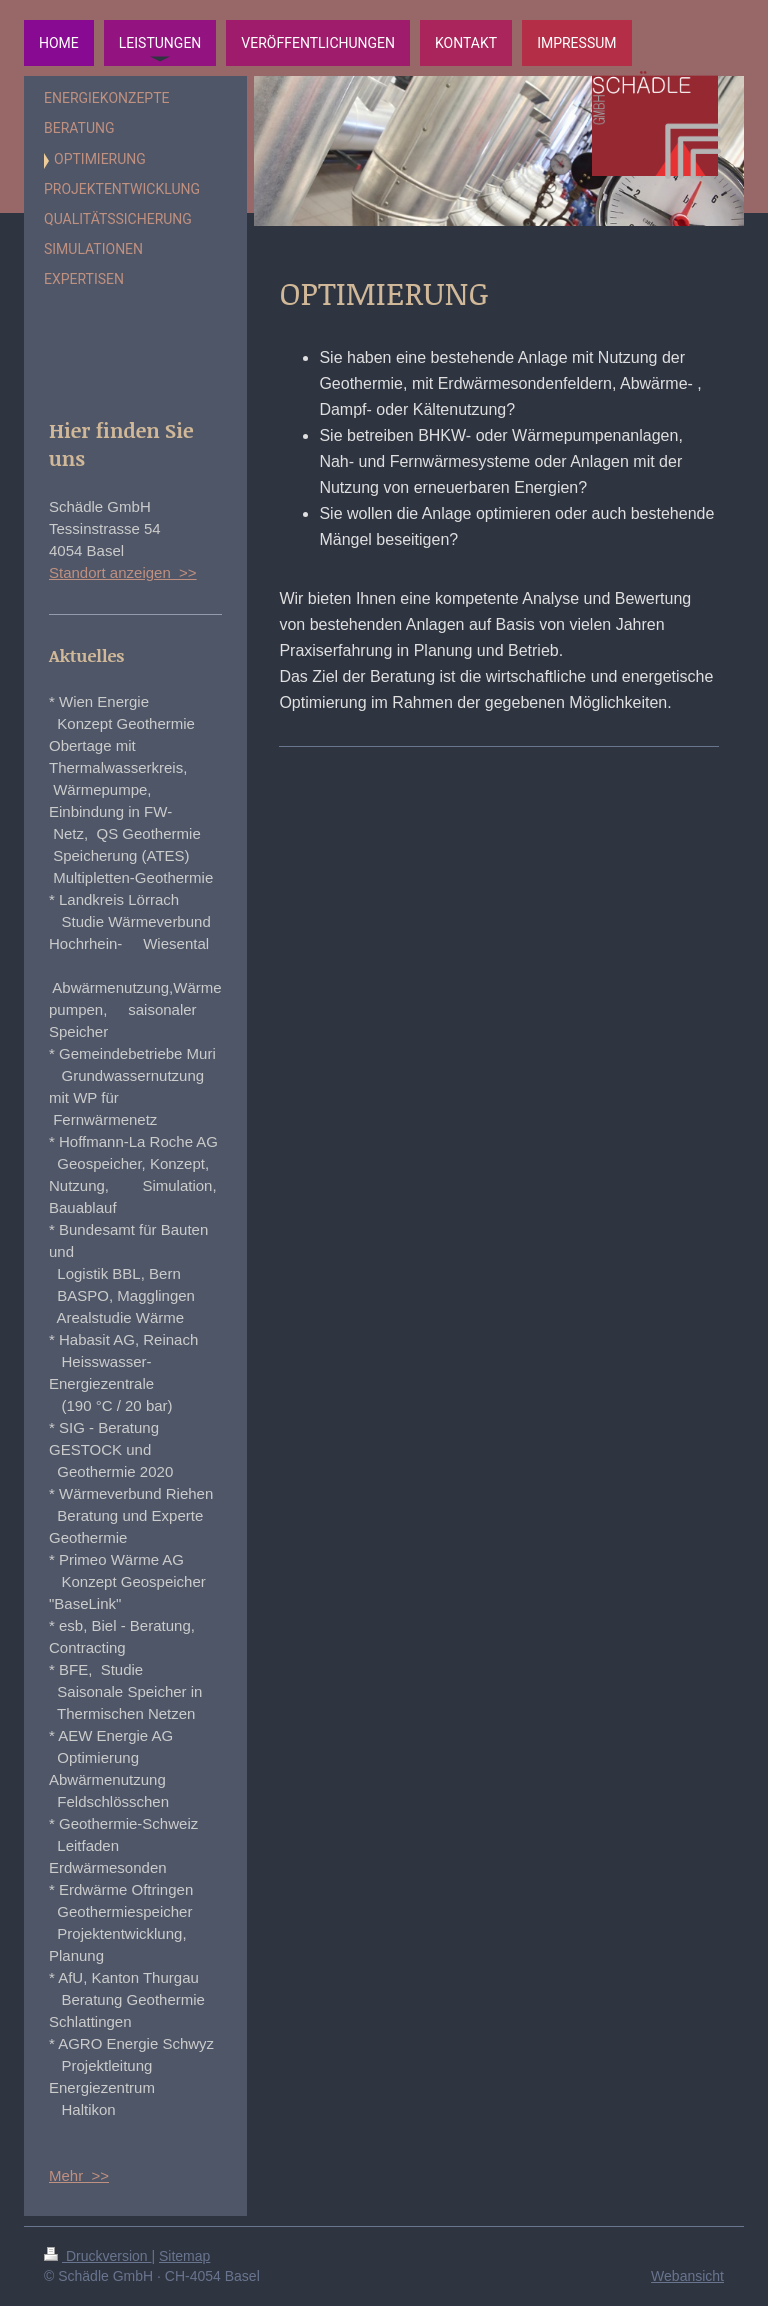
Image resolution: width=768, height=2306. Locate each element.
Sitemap (184, 2256)
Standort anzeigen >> (123, 572)
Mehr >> (79, 2175)
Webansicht (687, 2276)
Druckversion (97, 2256)
